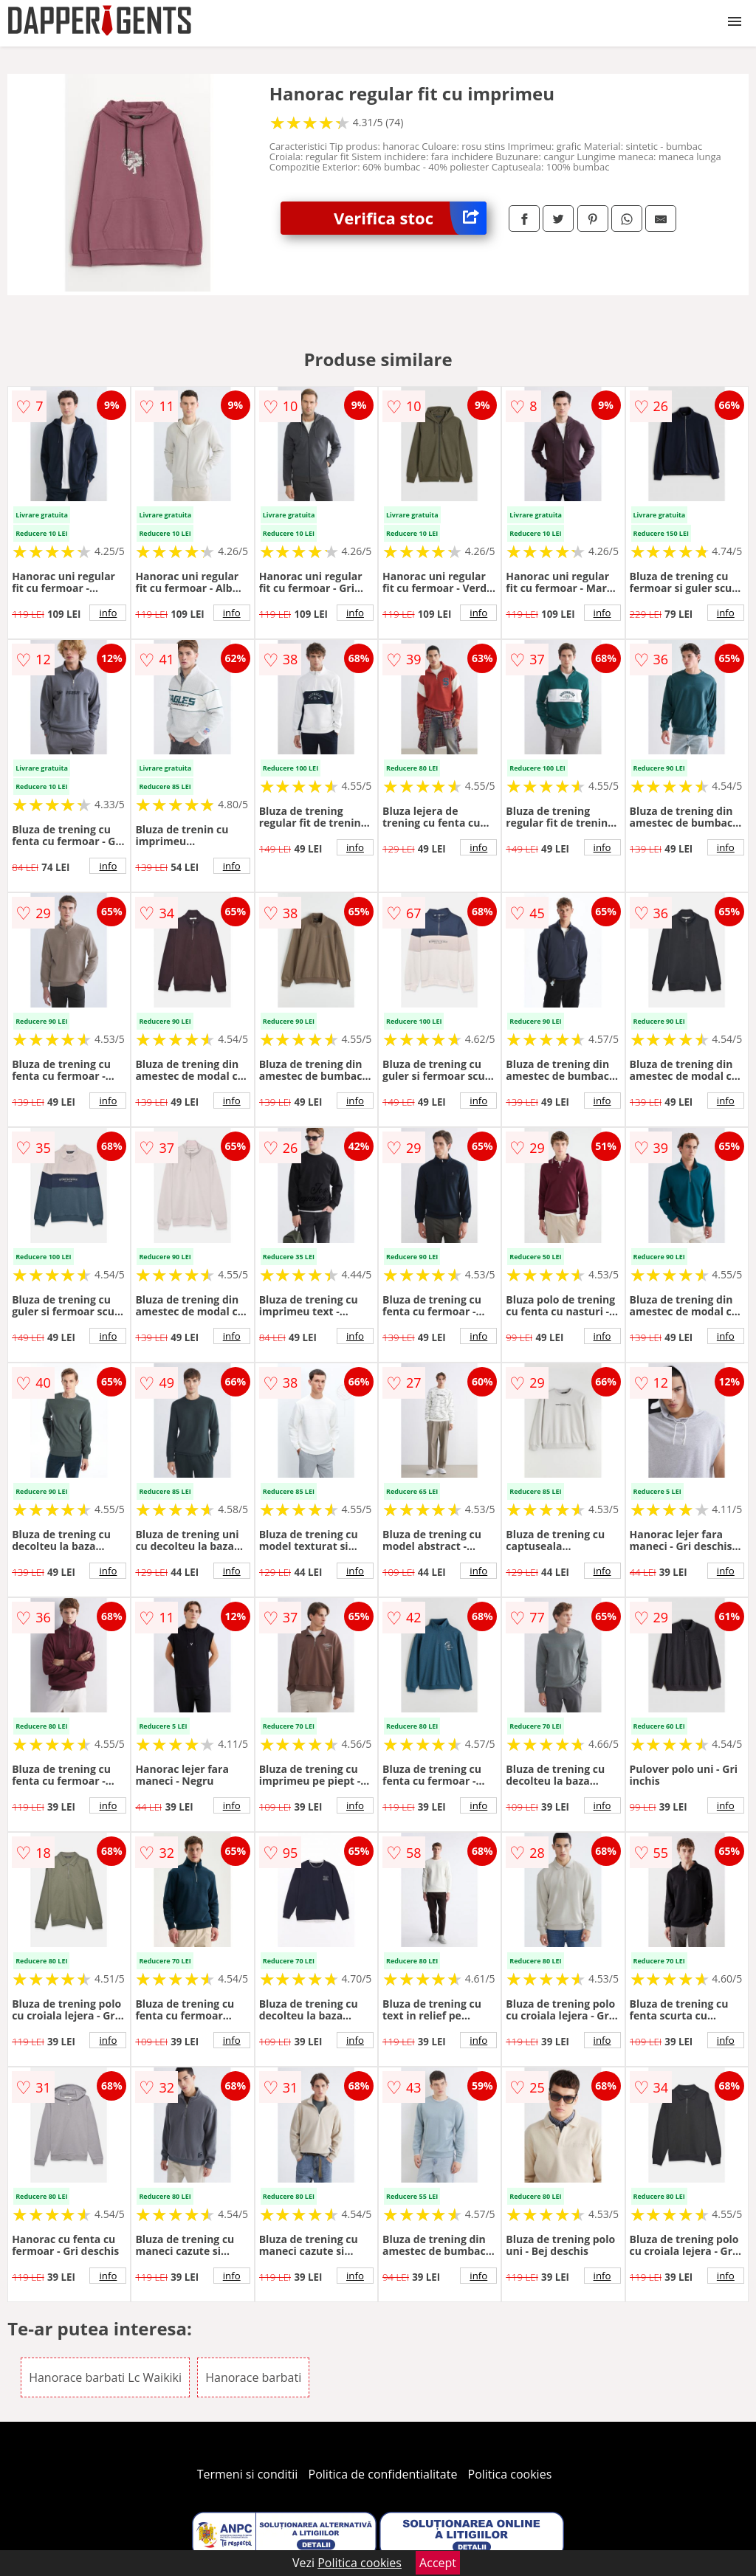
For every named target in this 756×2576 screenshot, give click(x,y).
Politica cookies (510, 2474)
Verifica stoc (410, 218)
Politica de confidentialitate (383, 2474)
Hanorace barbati (253, 2377)
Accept (437, 2563)
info (108, 612)
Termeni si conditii (247, 2474)
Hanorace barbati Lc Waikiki (105, 2377)
